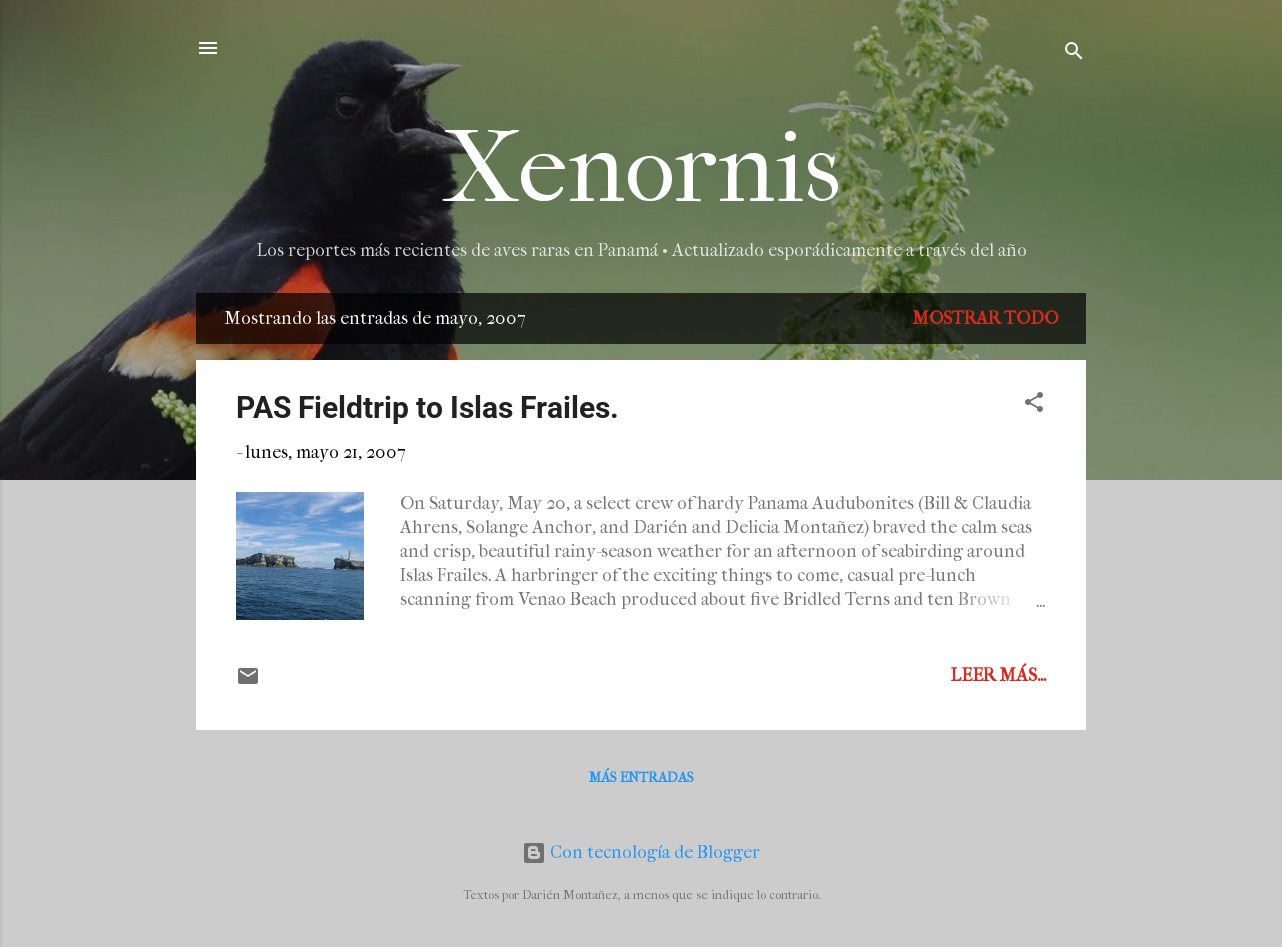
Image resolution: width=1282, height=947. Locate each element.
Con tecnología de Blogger (641, 852)
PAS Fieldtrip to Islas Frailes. (427, 407)
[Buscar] (1074, 54)
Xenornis (641, 168)
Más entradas (641, 777)
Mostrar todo (985, 318)
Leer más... (998, 675)
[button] (1034, 405)
